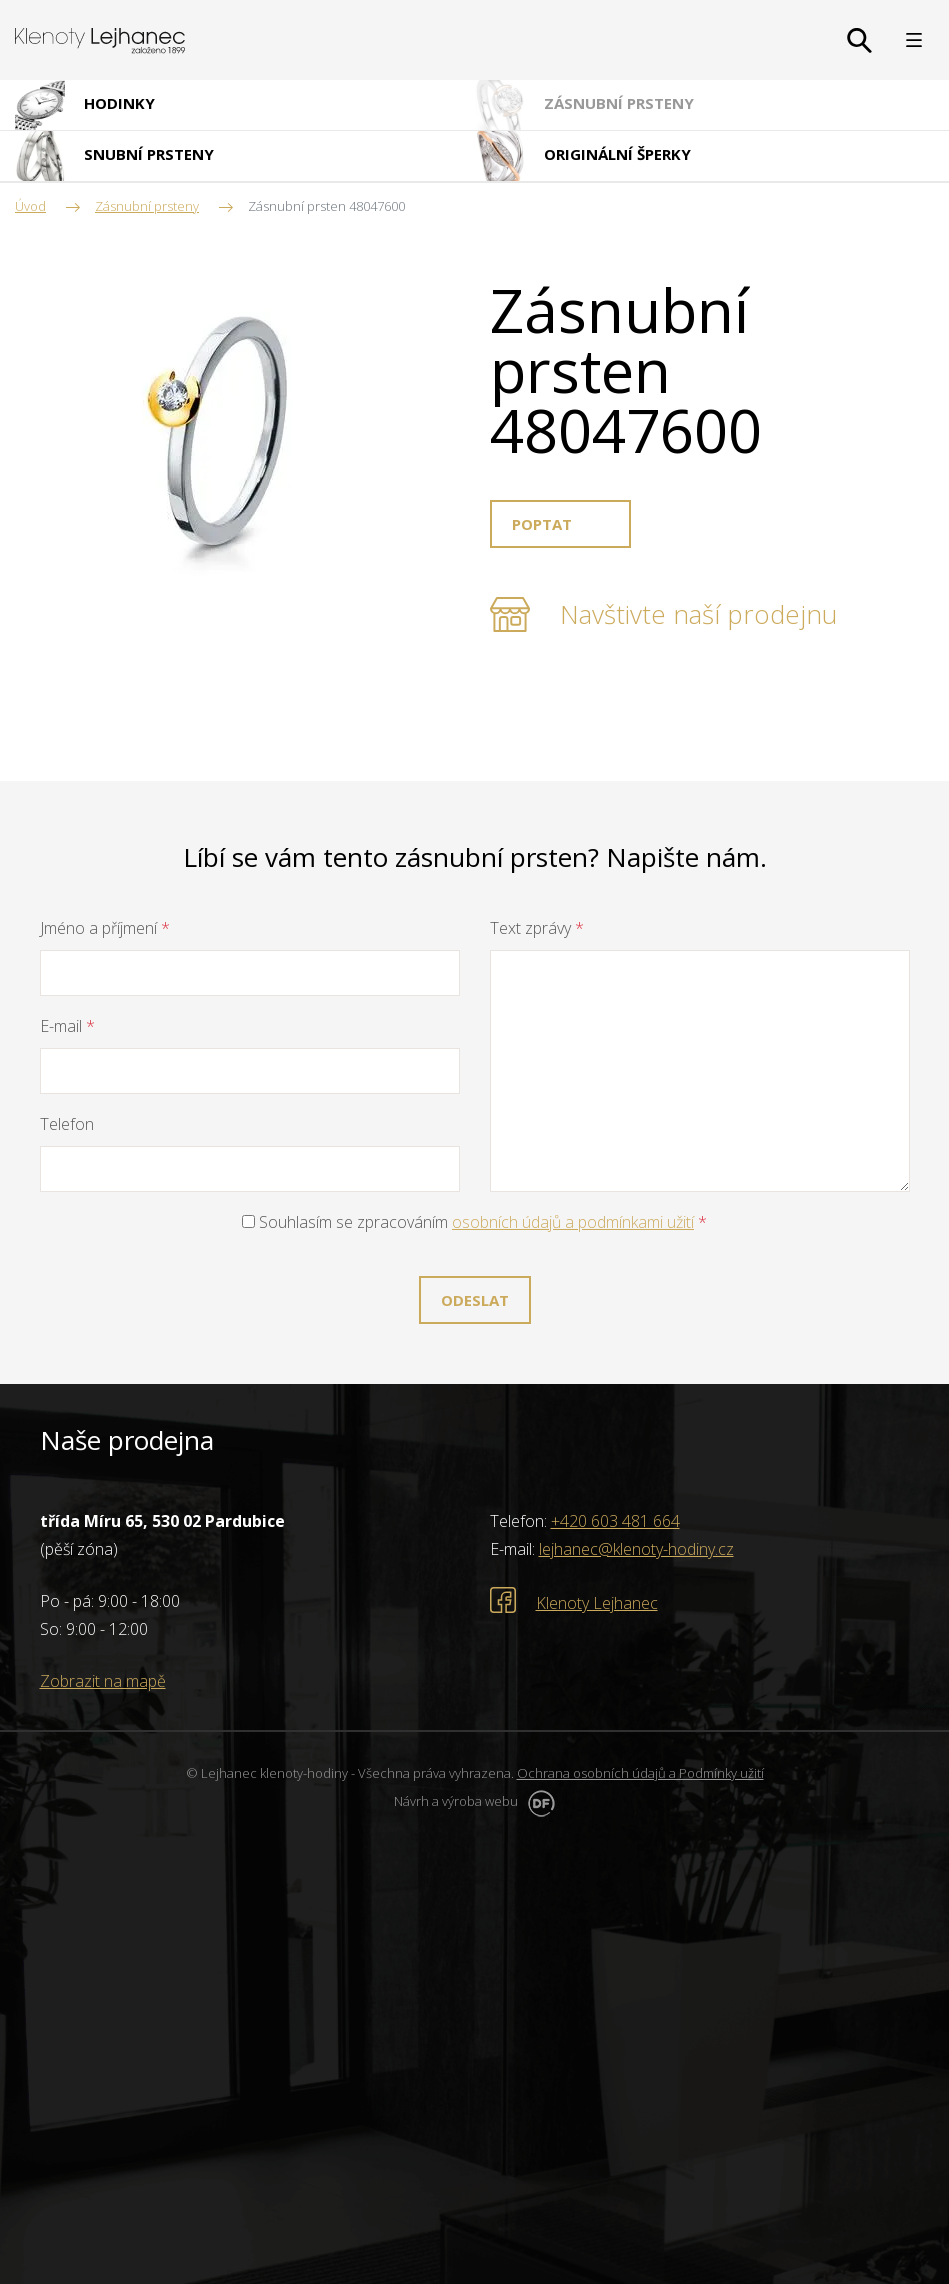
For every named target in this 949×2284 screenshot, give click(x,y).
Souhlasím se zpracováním (474, 1222)
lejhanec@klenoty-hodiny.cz (636, 1549)
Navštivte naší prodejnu (698, 614)
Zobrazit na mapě (103, 1681)
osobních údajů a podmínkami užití (573, 1222)
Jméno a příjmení (105, 928)
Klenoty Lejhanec (597, 1603)
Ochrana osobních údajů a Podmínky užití (640, 1773)
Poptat (542, 524)
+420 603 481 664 (615, 1521)
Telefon (67, 1124)
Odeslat (475, 1300)
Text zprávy (537, 928)
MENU (914, 40)
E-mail (67, 1026)
